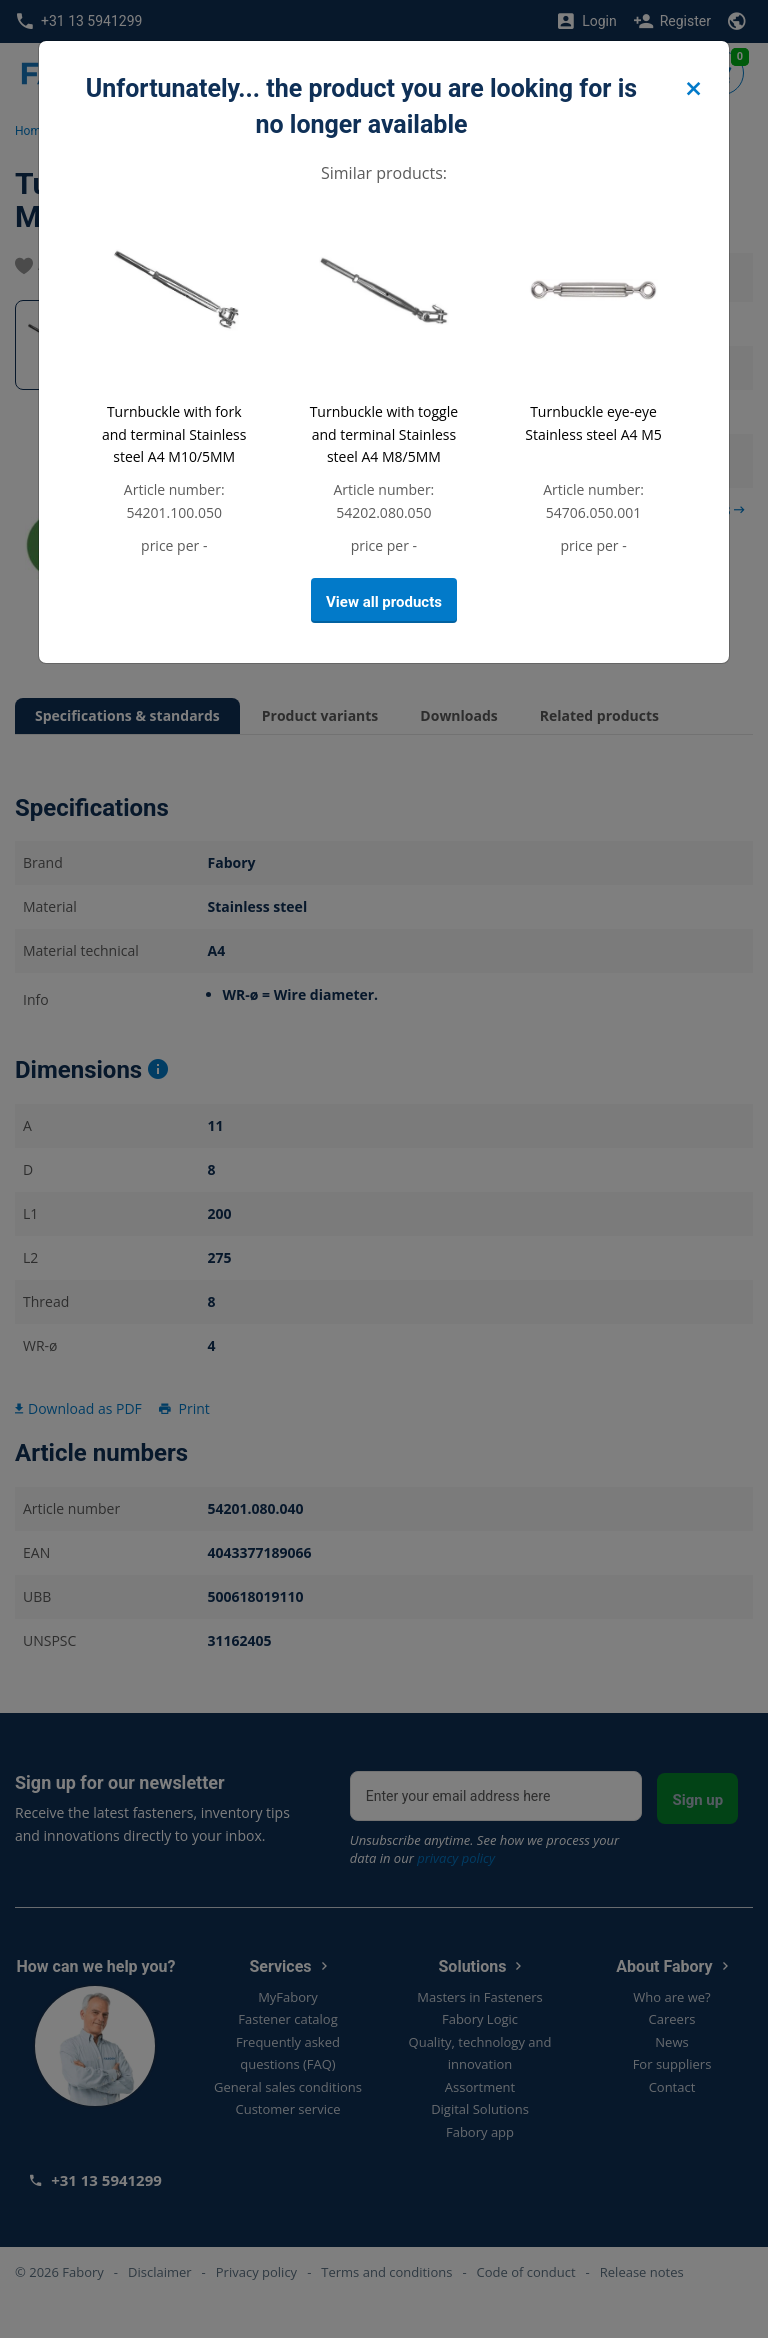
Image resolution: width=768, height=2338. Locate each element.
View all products (384, 602)
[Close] (693, 89)
